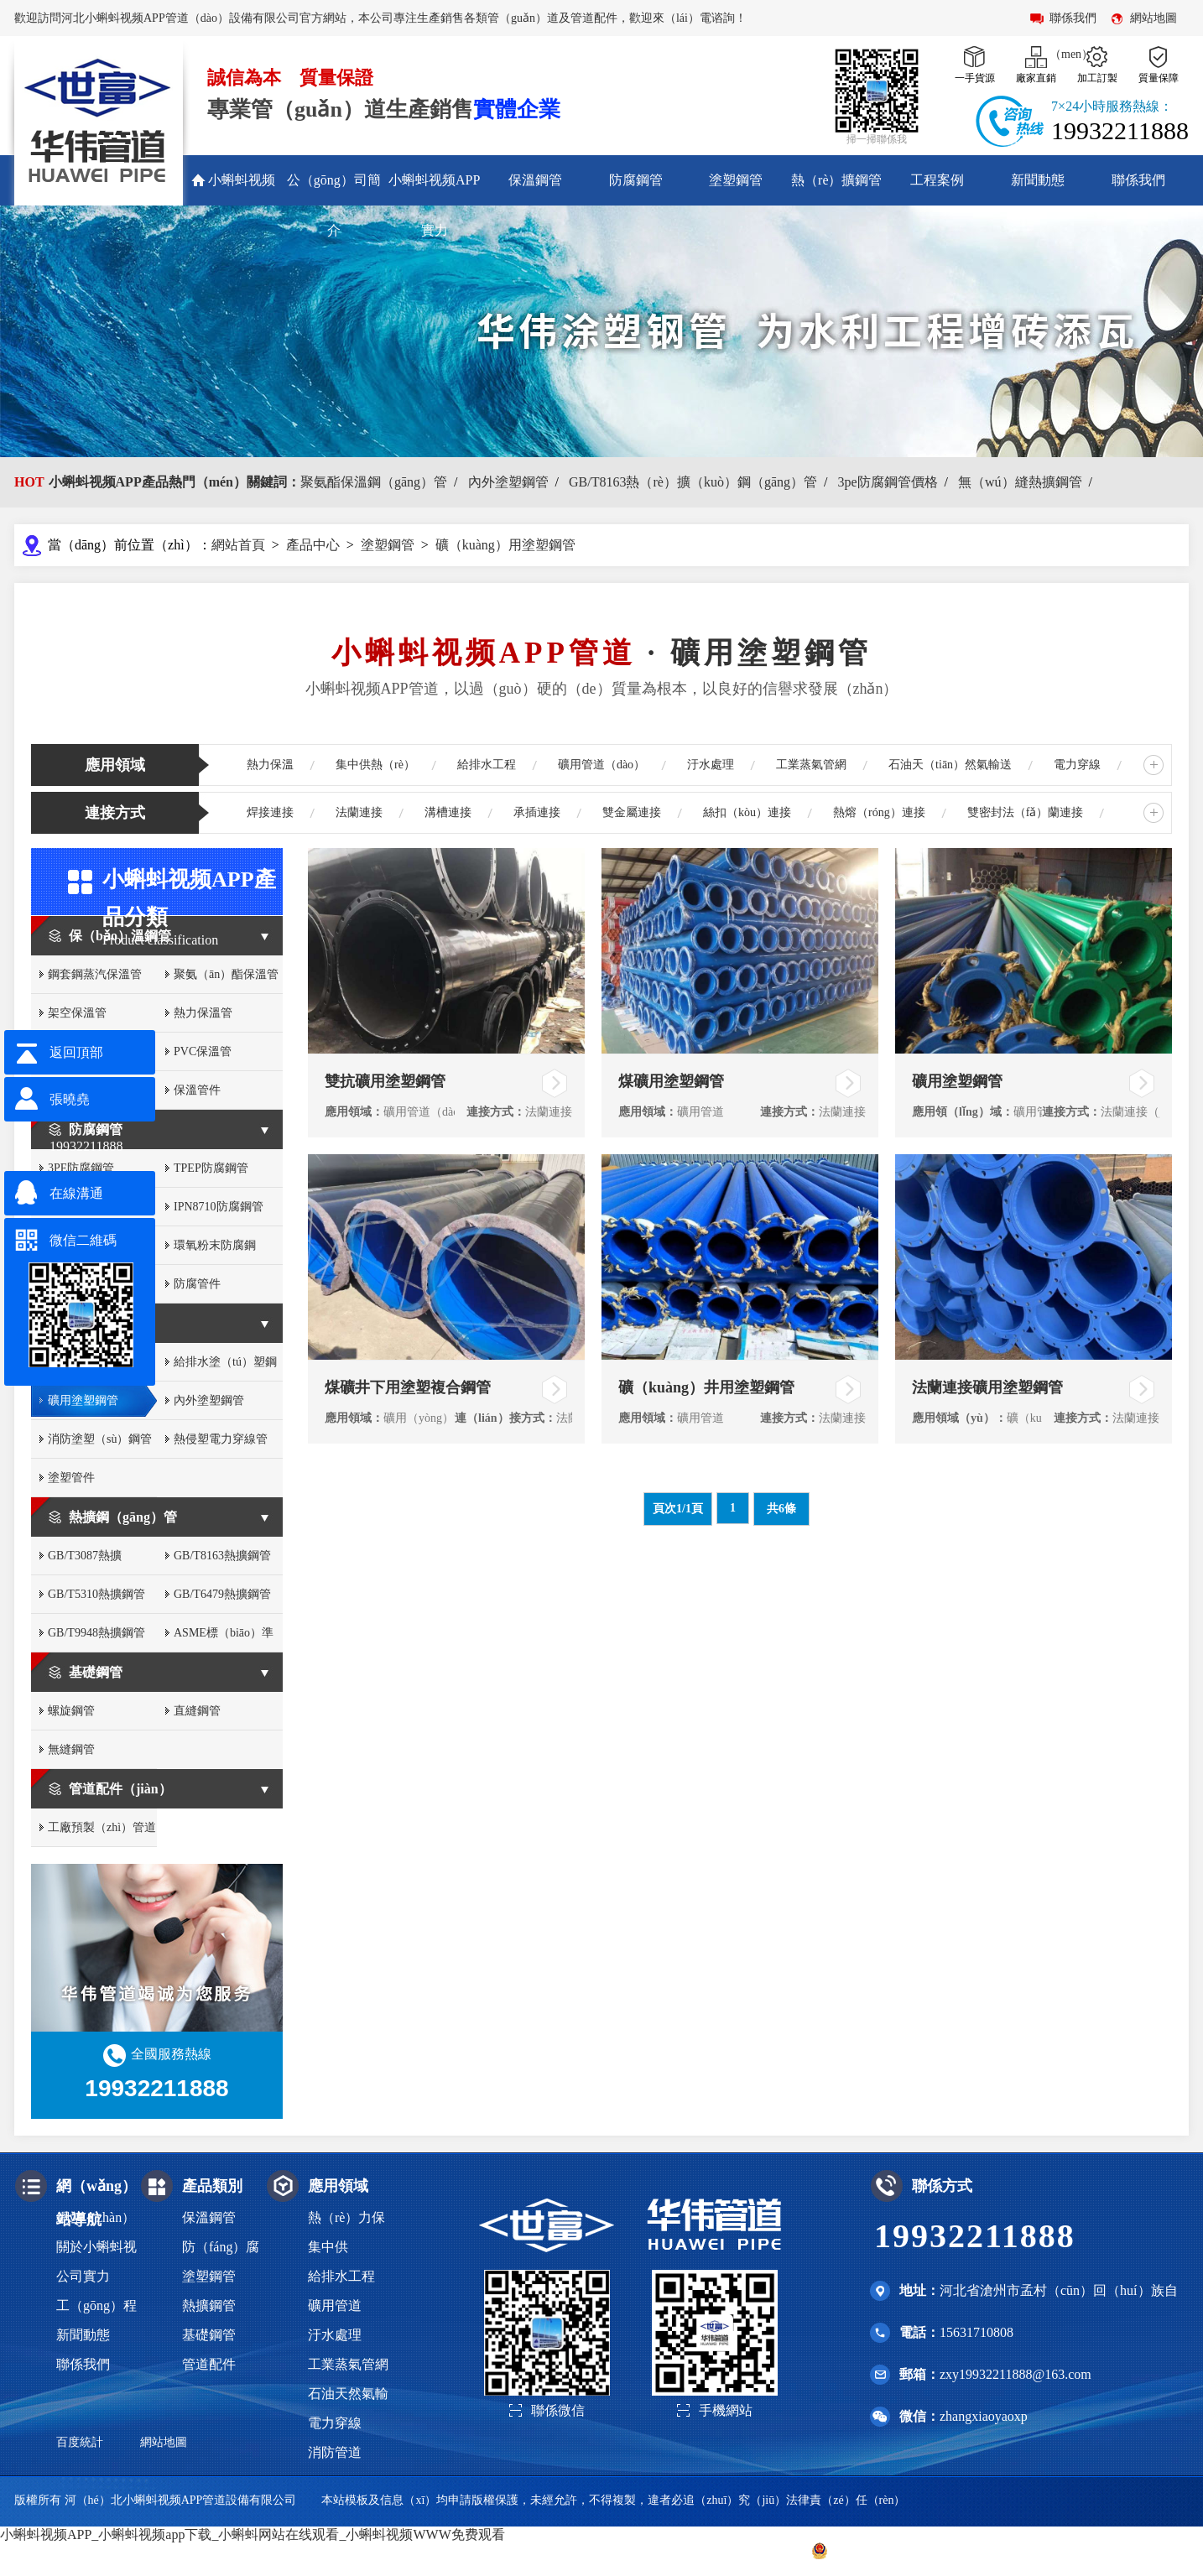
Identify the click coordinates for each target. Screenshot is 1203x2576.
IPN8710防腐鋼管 (218, 1206)
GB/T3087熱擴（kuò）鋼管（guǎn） (85, 1562)
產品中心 (313, 545)
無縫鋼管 (71, 1749)
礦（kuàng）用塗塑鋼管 (505, 545)
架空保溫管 (77, 1013)
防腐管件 (197, 1284)
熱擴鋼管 (209, 2305)
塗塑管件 (71, 1477)
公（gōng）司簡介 (334, 205)
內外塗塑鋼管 (508, 482)
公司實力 (83, 2276)
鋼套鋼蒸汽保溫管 (95, 974)
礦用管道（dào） (601, 764)
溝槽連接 (447, 812)
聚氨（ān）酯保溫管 (226, 974)
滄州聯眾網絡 (1153, 2550)
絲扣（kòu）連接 (747, 812)
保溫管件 (197, 1090)
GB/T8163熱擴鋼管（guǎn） (222, 1562)
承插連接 (536, 812)
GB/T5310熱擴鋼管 (96, 1594)
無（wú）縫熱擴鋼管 (1020, 482)
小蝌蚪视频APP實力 (434, 205)
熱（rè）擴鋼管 (836, 180)
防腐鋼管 (636, 180)
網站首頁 (238, 545)
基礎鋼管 (95, 1672)
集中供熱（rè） (375, 764)
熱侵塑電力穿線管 (221, 1439)
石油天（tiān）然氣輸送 (950, 764)
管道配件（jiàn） (120, 1789)
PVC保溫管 (203, 1051)
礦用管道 (335, 2305)
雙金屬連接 (631, 812)
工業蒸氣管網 (811, 764)
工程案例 (937, 180)
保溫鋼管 (535, 180)
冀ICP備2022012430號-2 (725, 2550)
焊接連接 (270, 812)
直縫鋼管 (197, 1710)
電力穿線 (1077, 764)
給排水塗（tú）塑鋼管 (225, 1369)
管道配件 (209, 2364)
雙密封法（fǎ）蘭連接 (1025, 812)
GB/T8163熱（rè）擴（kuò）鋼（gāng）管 (693, 482)
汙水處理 (710, 764)
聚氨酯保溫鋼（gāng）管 (373, 482)
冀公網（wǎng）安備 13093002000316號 (922, 2550)
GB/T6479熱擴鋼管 (222, 1594)
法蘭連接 (359, 812)
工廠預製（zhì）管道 (102, 1827)
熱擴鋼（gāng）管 (123, 1517)
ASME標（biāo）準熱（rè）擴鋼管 (223, 1639)
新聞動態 (1038, 180)
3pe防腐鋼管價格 (887, 482)
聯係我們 (1138, 180)
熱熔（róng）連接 (879, 812)
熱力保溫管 (203, 1013)
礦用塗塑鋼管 (83, 1400)
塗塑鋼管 (736, 180)
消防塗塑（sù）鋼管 (100, 1439)
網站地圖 (1153, 18)
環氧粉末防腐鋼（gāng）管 (215, 1252)
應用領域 (115, 765)
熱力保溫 (270, 764)
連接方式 (115, 812)
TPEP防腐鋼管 (211, 1168)
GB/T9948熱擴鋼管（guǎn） (96, 1639)
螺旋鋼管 (71, 1710)
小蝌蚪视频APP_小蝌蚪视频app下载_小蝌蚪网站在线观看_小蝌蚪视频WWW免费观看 (252, 2534)
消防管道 (335, 2452)
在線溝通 (76, 1193)
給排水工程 (486, 764)
